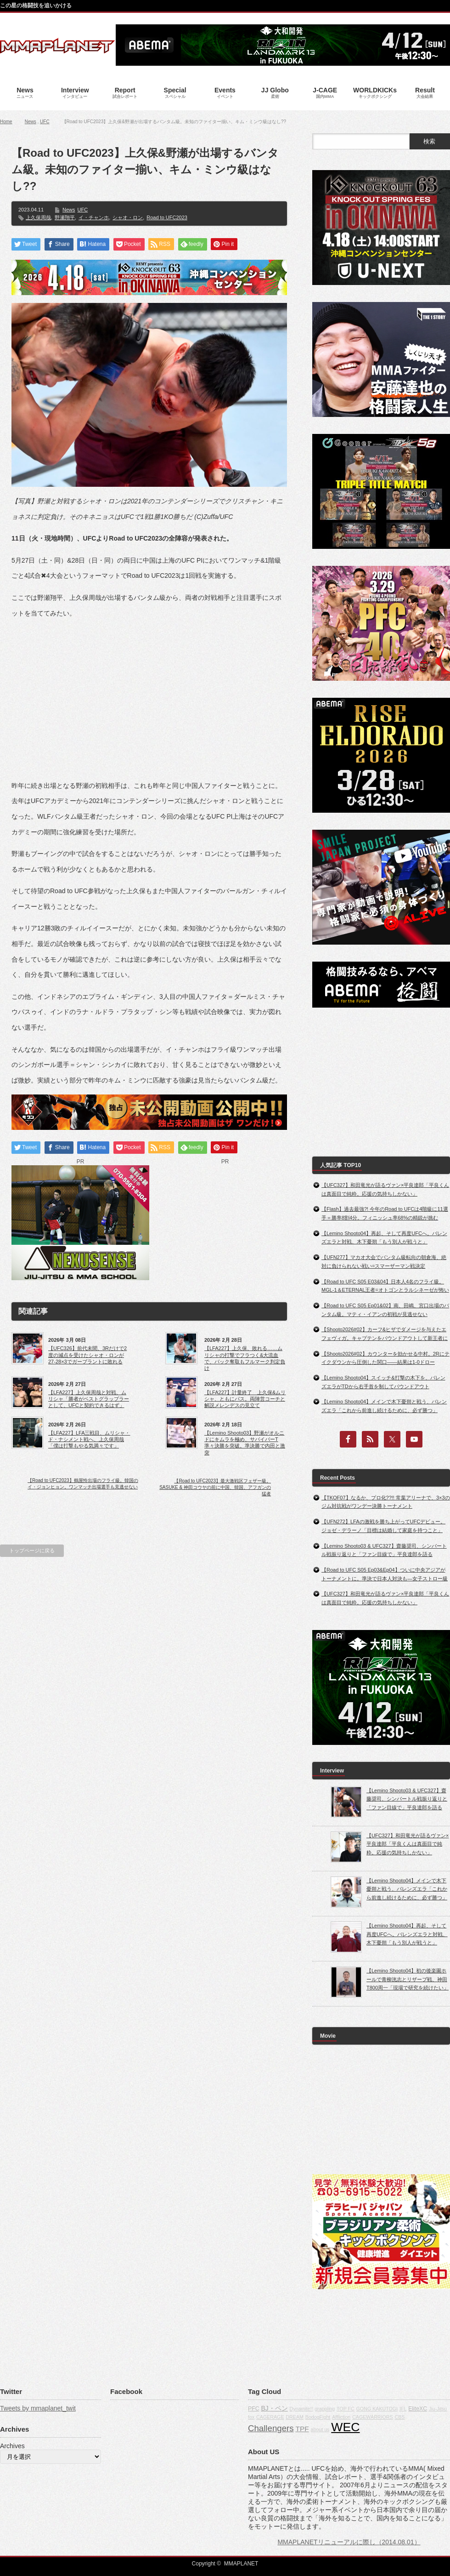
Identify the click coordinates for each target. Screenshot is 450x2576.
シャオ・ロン (127, 217)
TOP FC (345, 2408)
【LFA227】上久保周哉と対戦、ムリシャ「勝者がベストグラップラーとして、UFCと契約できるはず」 (88, 1399)
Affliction (341, 2417)
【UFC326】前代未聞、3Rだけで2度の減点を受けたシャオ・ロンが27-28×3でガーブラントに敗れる (87, 1354)
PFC (253, 2408)
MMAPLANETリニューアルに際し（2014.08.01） (348, 2542)
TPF (302, 2429)
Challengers (271, 2428)
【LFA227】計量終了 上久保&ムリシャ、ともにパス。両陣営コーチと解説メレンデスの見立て (245, 1399)
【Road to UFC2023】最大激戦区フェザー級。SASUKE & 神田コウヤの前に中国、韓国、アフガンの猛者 (215, 1487)
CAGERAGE (270, 2417)
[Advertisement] (149, 691)
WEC (345, 2427)
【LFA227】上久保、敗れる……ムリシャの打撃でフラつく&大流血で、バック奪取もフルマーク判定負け (244, 1358)
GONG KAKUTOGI (377, 2408)
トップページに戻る (32, 1550)
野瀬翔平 (65, 217)
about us (320, 2429)
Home (6, 121)
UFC (45, 121)
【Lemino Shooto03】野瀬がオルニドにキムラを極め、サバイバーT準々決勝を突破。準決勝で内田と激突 (244, 1442)
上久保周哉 (38, 217)
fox (251, 2417)
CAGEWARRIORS (372, 2417)
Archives (12, 2446)
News (30, 121)
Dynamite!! (301, 2408)
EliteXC (417, 2408)
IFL (402, 2408)
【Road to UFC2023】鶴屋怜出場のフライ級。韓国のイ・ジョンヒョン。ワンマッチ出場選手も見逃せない (83, 1483)
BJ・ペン (274, 2408)
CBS (399, 2417)
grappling (325, 2408)
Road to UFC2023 (166, 217)
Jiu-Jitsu (438, 2408)
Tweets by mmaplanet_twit (38, 2408)
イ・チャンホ (94, 217)
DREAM (294, 2417)
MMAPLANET (241, 2563)
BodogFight (318, 2417)
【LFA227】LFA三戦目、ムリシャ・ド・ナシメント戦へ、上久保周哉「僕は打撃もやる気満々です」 (89, 1439)
